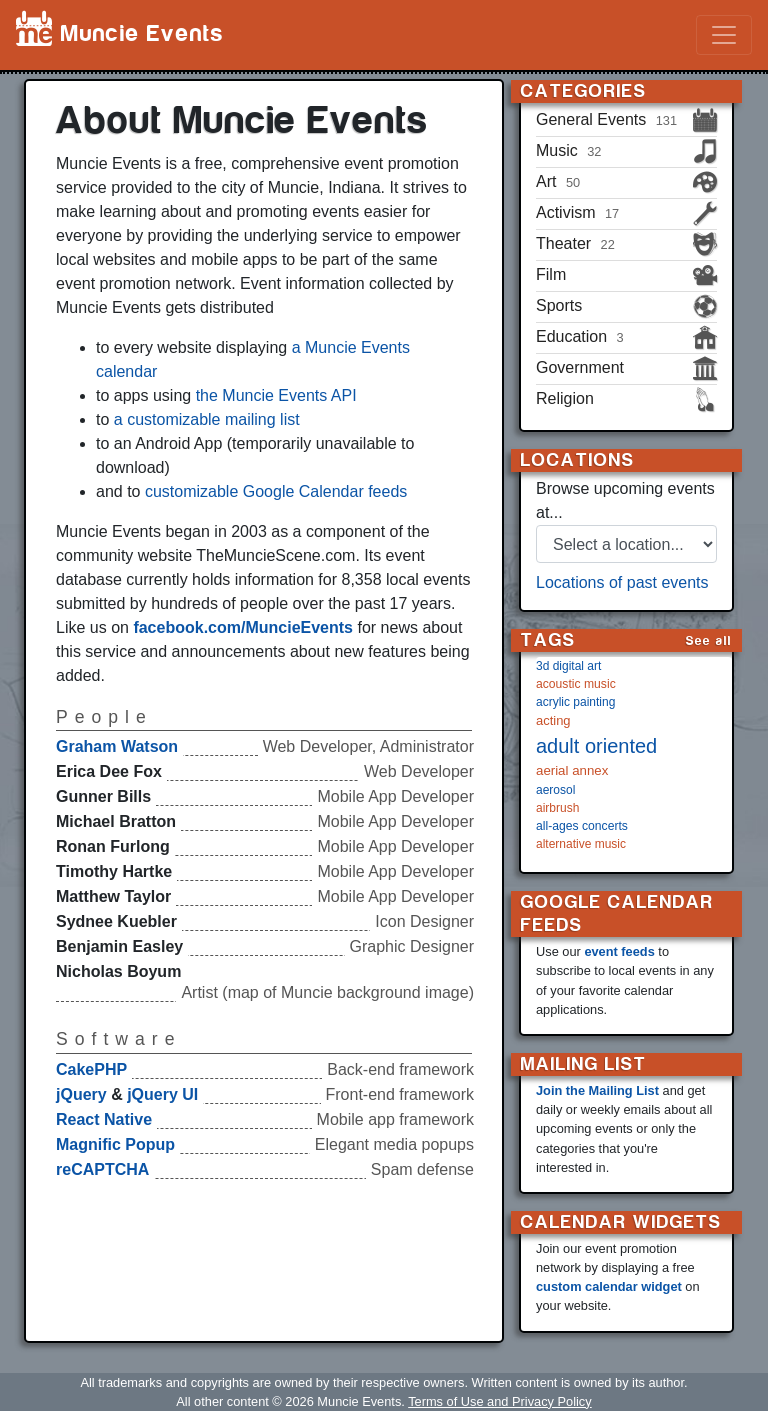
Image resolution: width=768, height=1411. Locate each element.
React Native (104, 1119)
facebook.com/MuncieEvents (243, 627)
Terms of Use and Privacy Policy (499, 1401)
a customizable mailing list (207, 419)
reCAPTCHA (102, 1169)
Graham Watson (117, 746)
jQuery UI (162, 1094)
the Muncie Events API (276, 395)
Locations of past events (622, 582)
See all (709, 640)
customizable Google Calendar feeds (276, 491)
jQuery (81, 1094)
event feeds (619, 951)
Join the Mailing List (597, 1090)
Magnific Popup (115, 1144)
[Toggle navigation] (724, 35)
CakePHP (91, 1069)
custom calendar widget (609, 1286)
